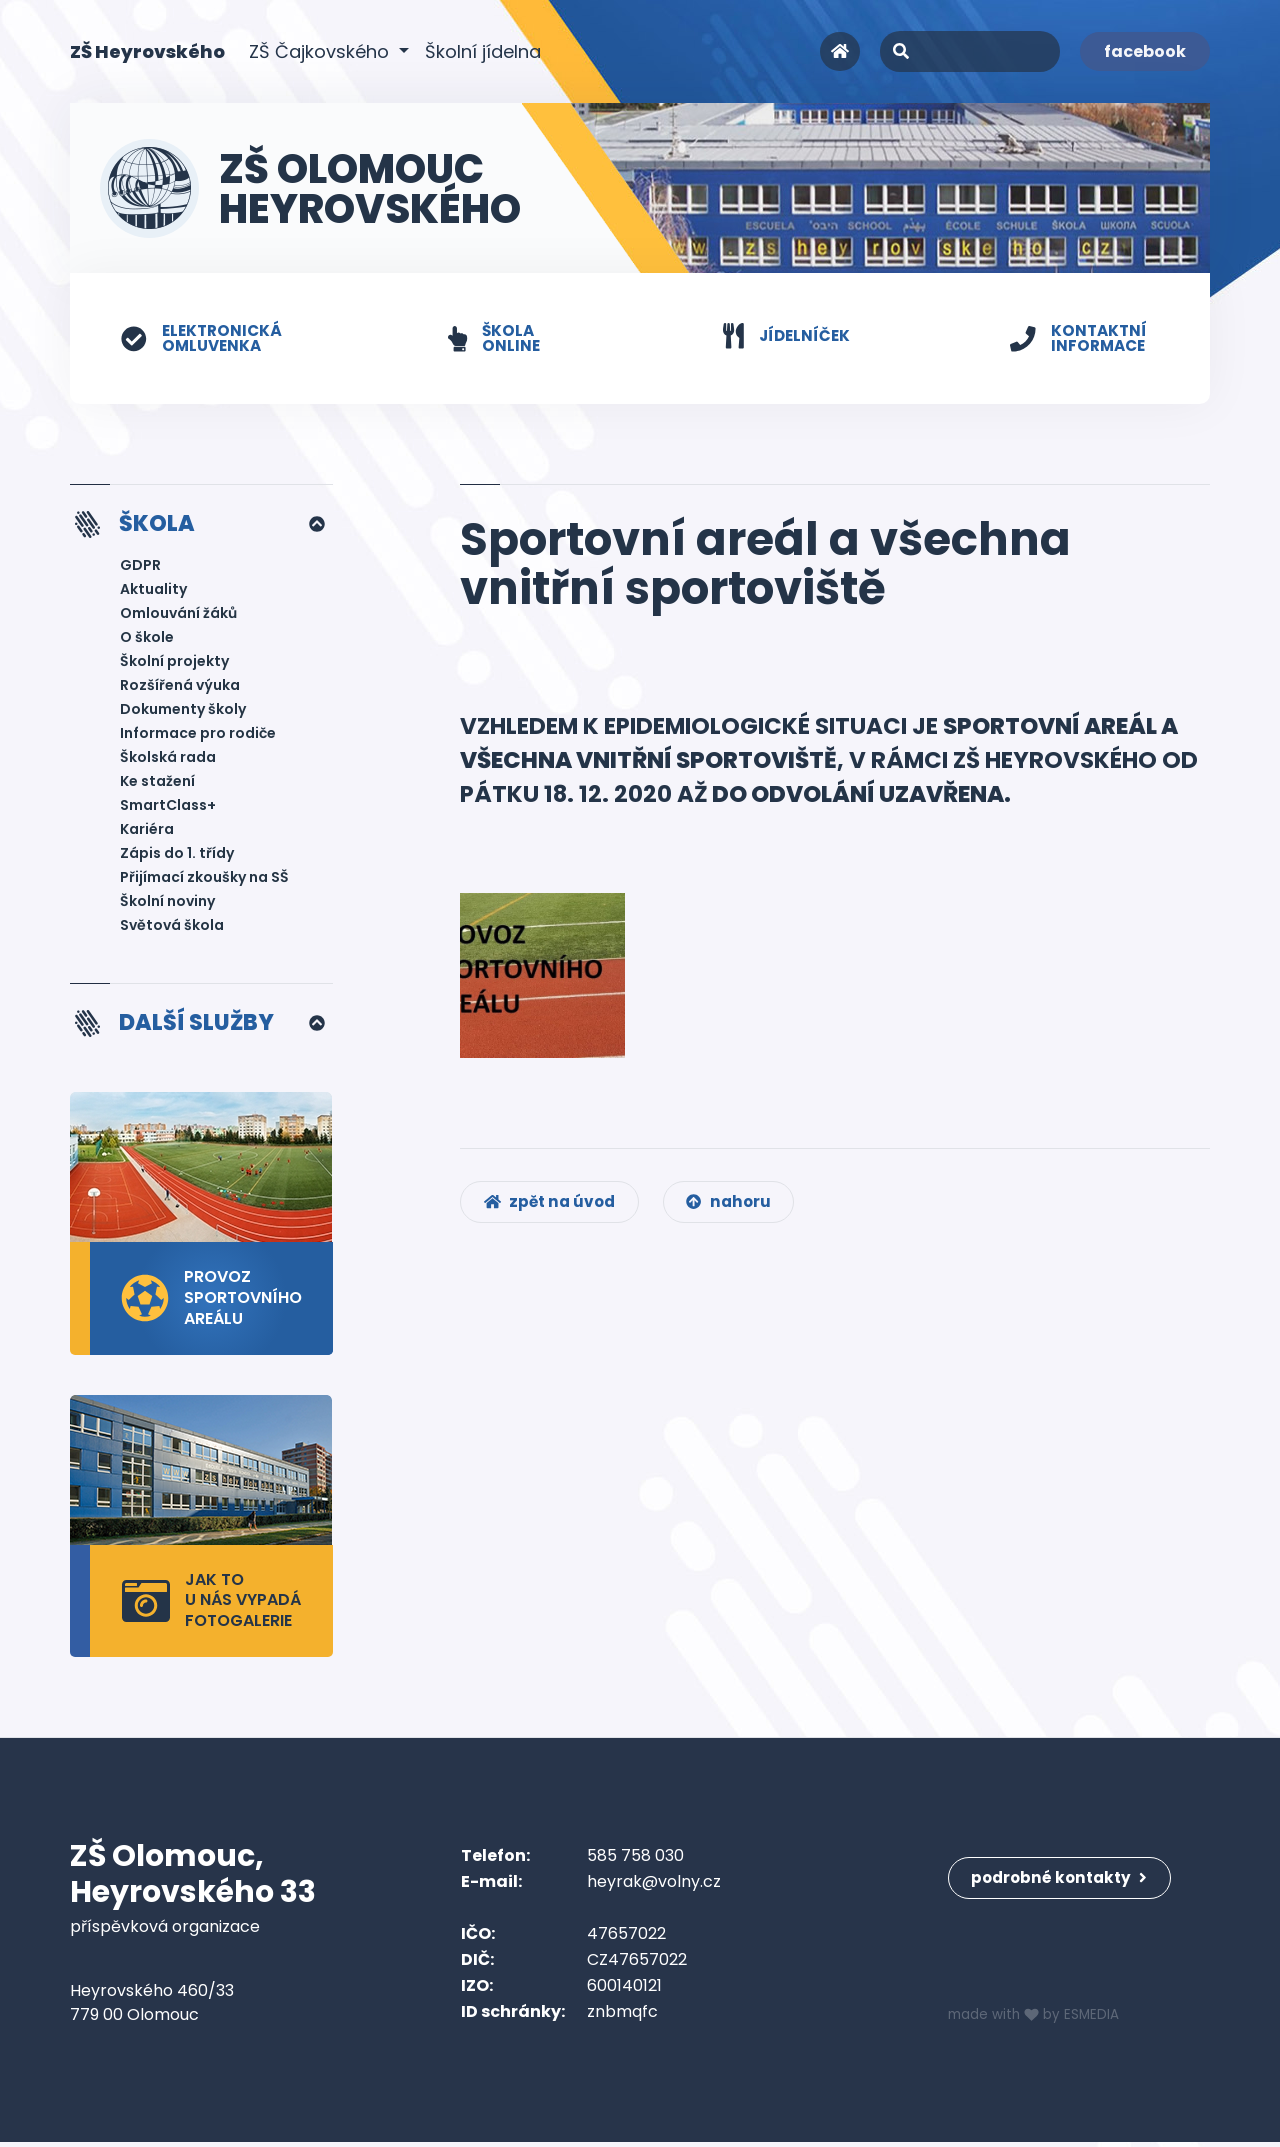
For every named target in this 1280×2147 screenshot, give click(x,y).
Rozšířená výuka (180, 688)
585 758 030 (635, 1860)
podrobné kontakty (1064, 1872)
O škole (147, 640)
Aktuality (153, 592)
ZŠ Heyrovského (147, 50)
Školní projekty (174, 664)
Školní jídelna (483, 51)
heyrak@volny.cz (654, 1886)
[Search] (970, 51)
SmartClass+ (168, 808)
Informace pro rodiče (198, 736)
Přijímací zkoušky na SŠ (204, 880)
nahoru (739, 1211)
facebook (1145, 51)
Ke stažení (157, 784)
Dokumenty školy (183, 712)
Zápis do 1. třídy (177, 856)
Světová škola (172, 928)
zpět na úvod (553, 1211)
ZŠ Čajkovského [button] (321, 51)
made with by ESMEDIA (1036, 2020)
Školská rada (168, 760)
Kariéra (147, 832)
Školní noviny (167, 904)
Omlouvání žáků (178, 616)
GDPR (140, 568)
